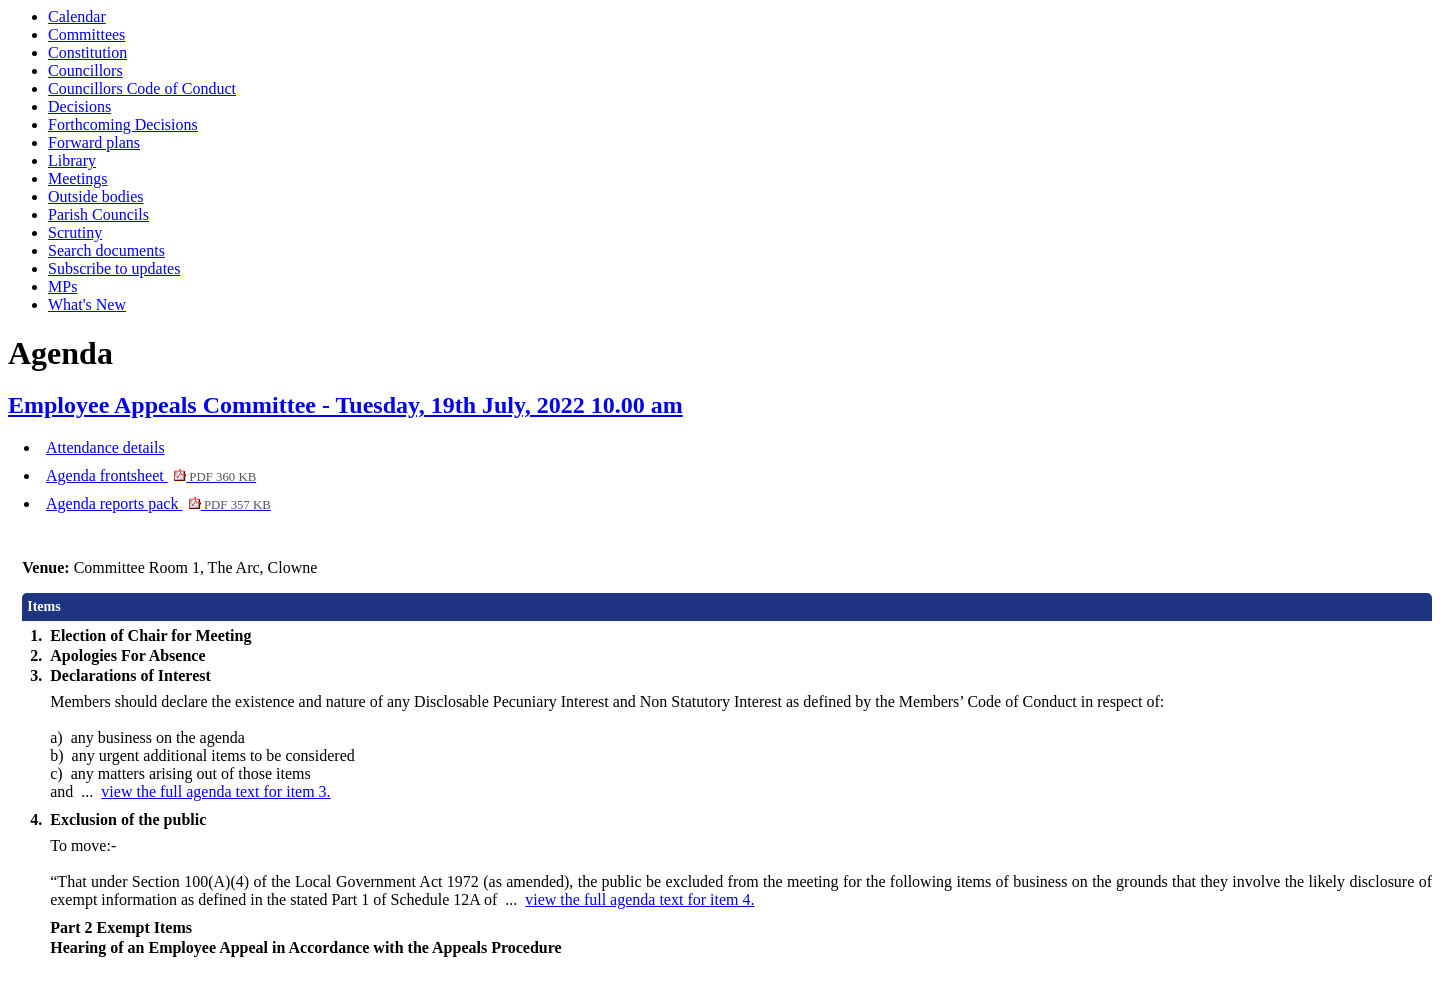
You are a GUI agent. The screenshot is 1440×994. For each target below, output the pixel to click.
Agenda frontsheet (151, 475)
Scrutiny (75, 232)
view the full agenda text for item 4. (639, 899)
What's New (87, 304)
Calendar (77, 16)
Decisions (79, 106)
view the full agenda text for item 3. (215, 791)
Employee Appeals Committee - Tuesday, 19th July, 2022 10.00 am (345, 405)
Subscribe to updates (114, 268)
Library (72, 160)
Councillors (85, 70)
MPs (62, 286)
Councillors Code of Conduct (142, 88)
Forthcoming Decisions (123, 124)
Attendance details (105, 447)
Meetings (78, 178)
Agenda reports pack (158, 503)
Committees (86, 34)
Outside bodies (96, 196)
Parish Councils (98, 214)
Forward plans (94, 142)
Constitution (87, 52)
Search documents (106, 250)
